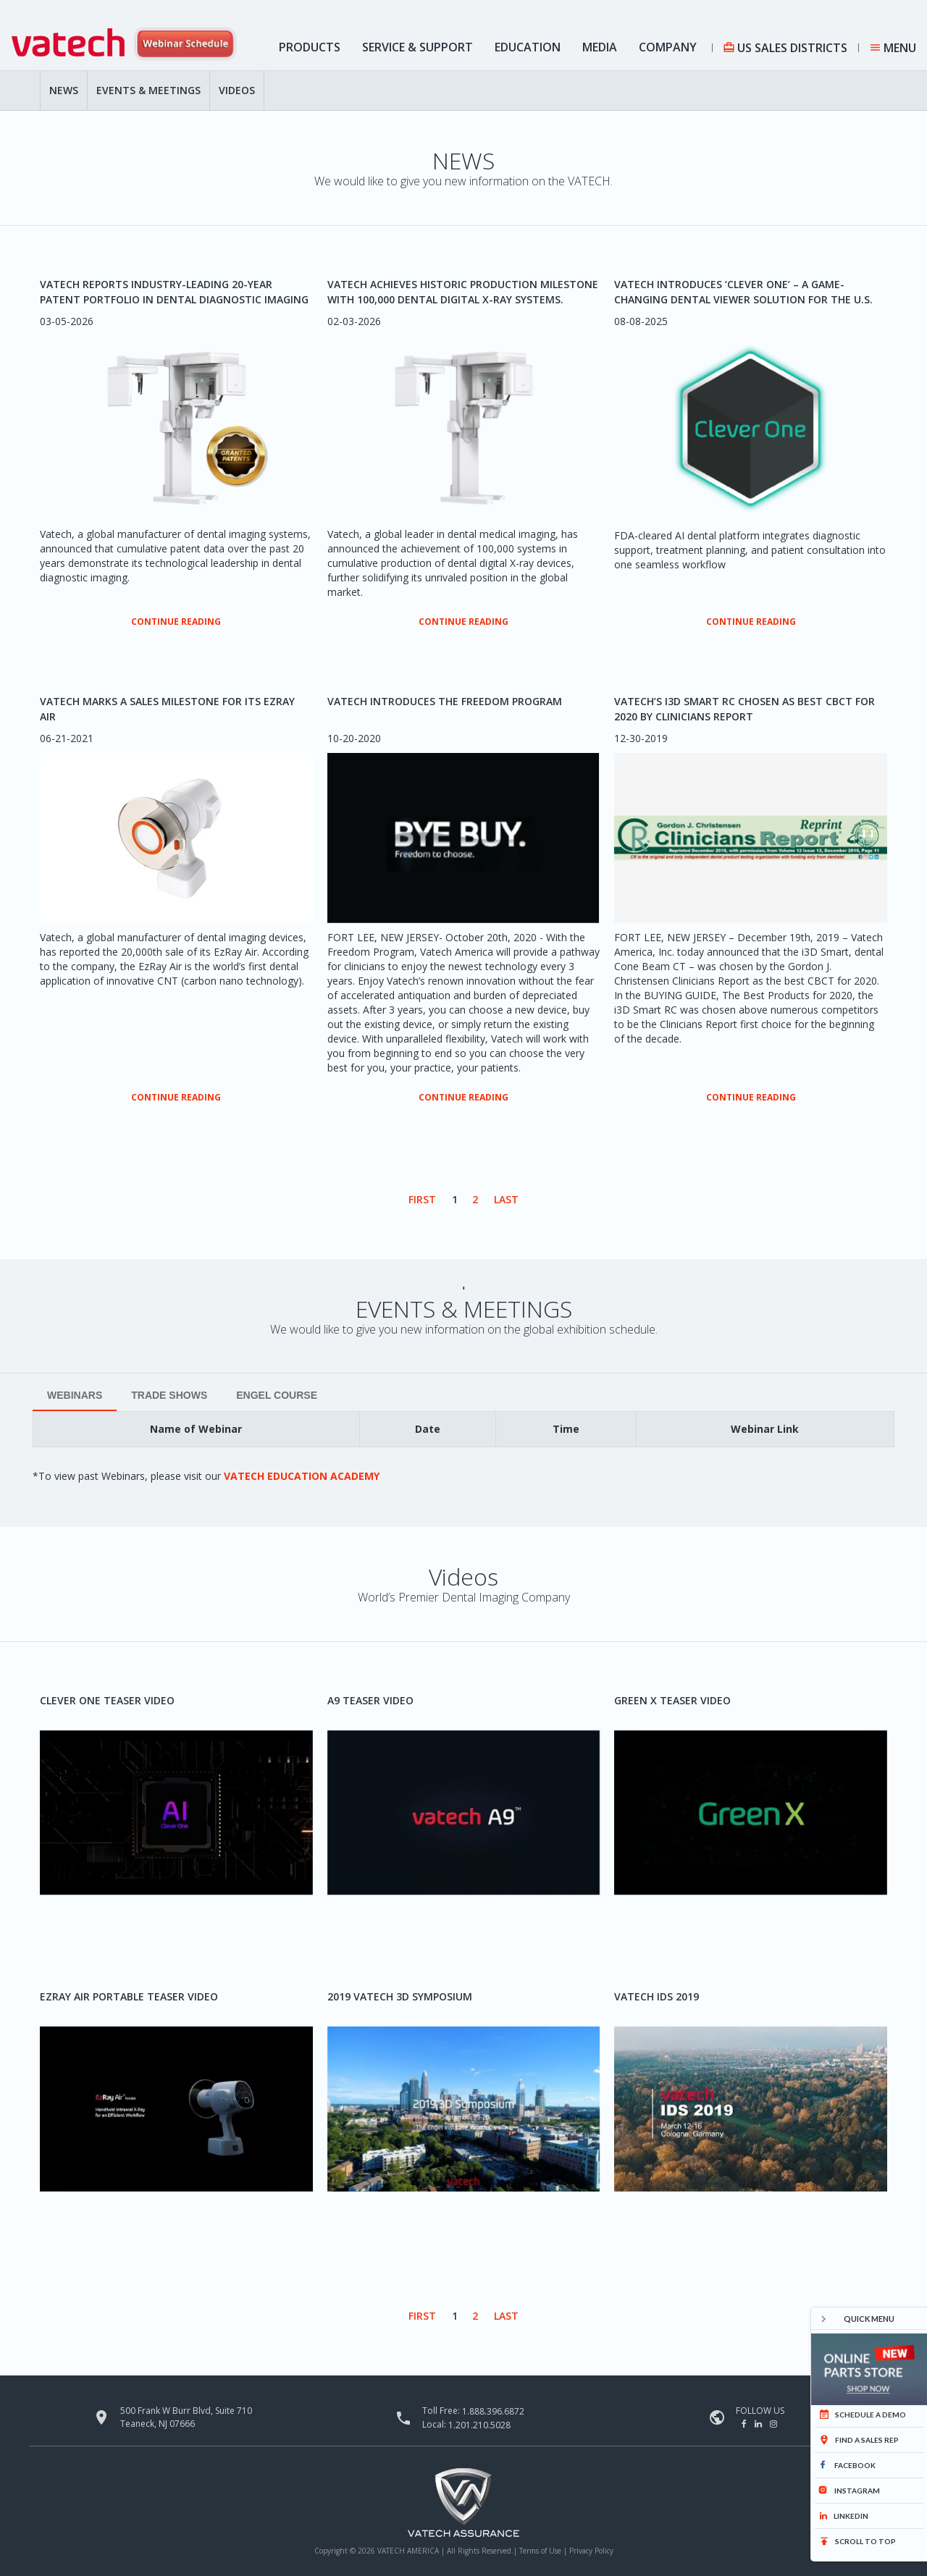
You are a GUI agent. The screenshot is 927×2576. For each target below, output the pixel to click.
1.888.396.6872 (493, 2411)
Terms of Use (541, 2551)
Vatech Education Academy (301, 1476)
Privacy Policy (591, 2551)
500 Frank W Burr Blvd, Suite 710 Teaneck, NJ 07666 (186, 2417)
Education (528, 47)
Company (668, 47)
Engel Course (276, 1395)
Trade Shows (169, 1395)
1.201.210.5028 (479, 2424)
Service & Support (417, 47)
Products (309, 47)
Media (599, 47)
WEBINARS (74, 1395)
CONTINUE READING (176, 622)
